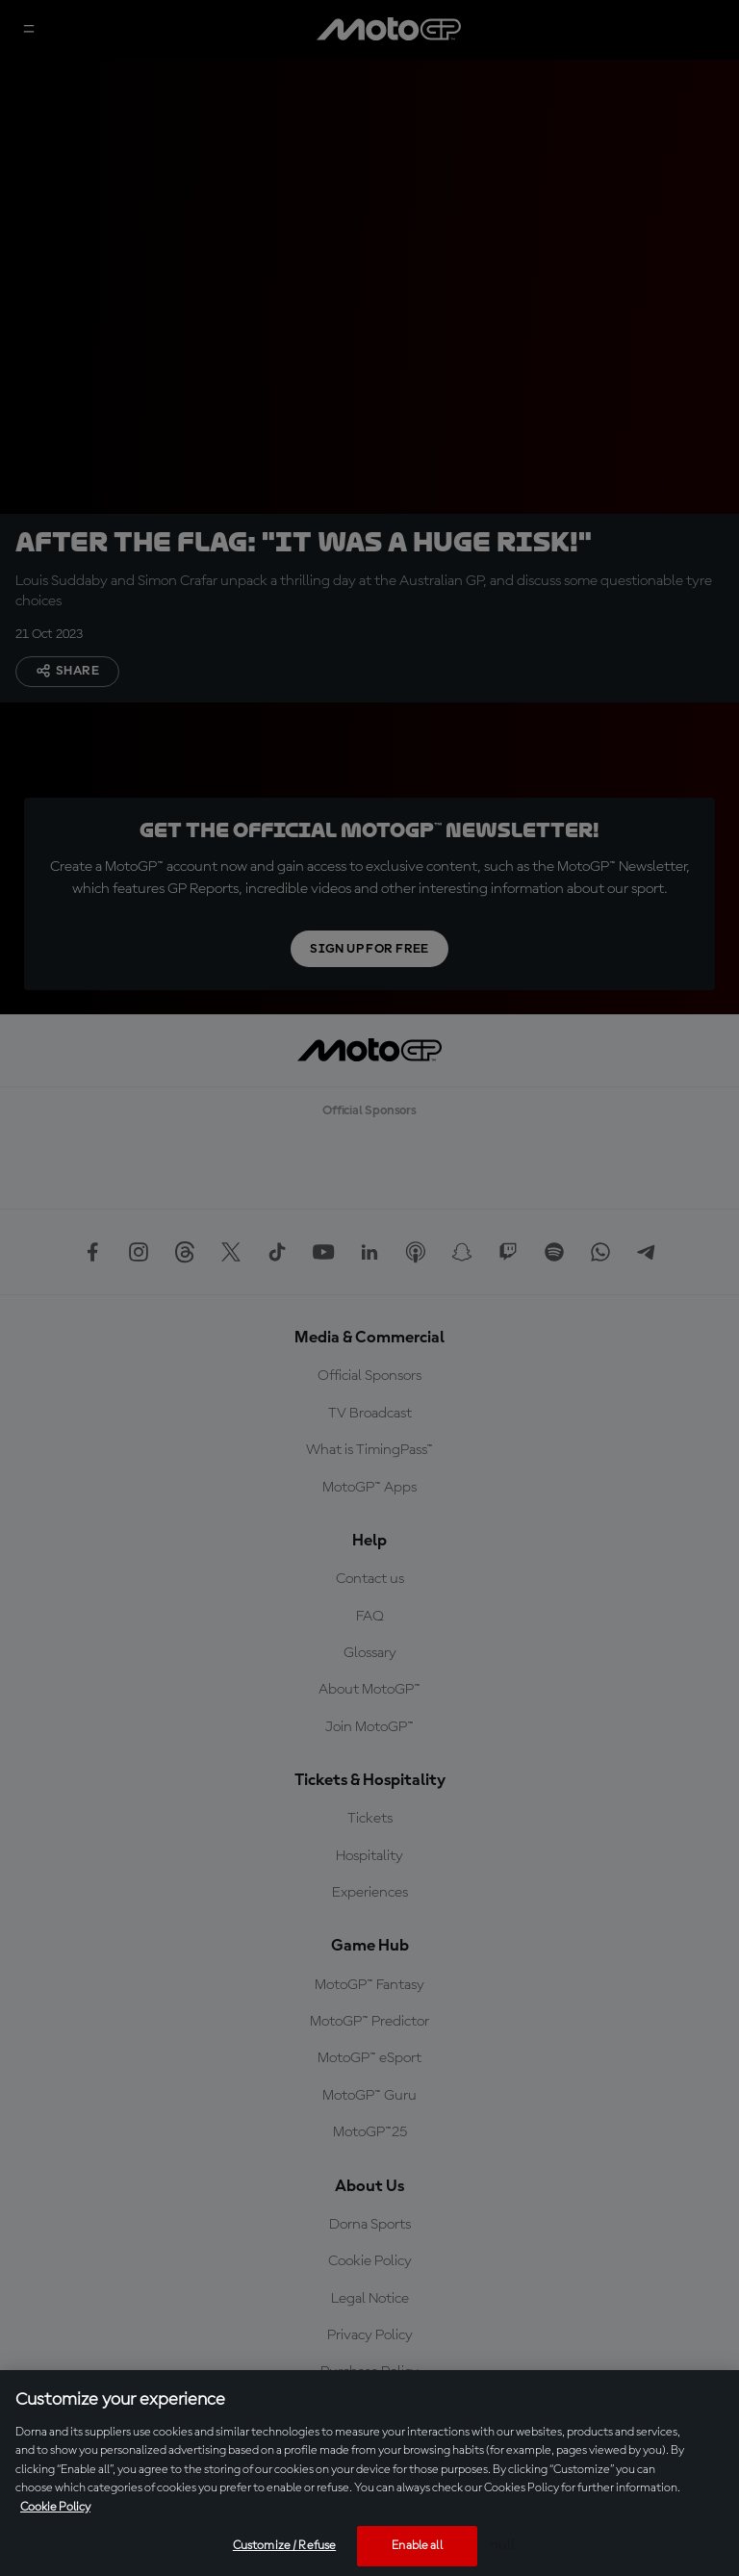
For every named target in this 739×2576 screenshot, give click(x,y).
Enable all (417, 2545)
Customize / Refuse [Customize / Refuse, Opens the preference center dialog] (284, 2545)
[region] (369, 2473)
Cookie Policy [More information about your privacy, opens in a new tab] (55, 2507)
